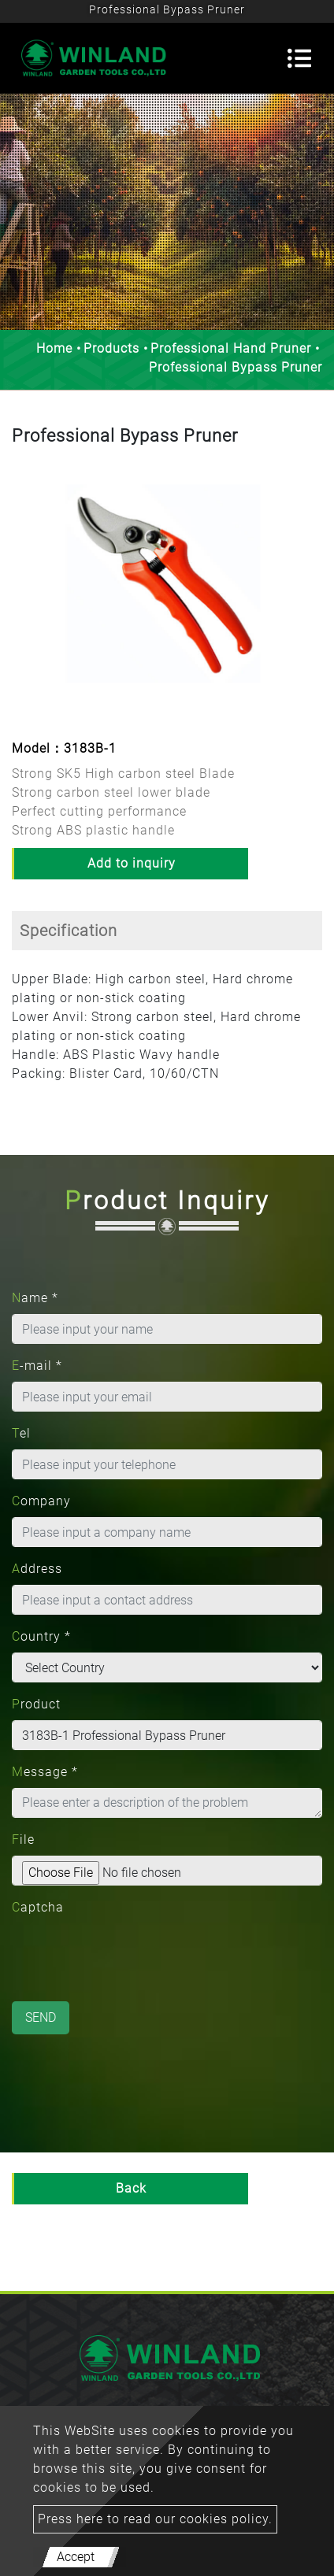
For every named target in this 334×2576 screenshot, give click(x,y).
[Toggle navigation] (299, 58)
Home (54, 348)
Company (41, 1500)
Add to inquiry (131, 863)
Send (40, 2017)
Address (37, 1568)
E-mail (37, 1365)
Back (131, 2188)
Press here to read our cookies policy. (155, 2518)
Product (36, 1704)
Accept (76, 2556)
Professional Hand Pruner (230, 348)
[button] (23, 595)
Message (45, 1771)
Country (41, 1636)
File (23, 1839)
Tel (21, 1433)
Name (35, 1297)
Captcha (38, 1907)
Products (111, 348)
